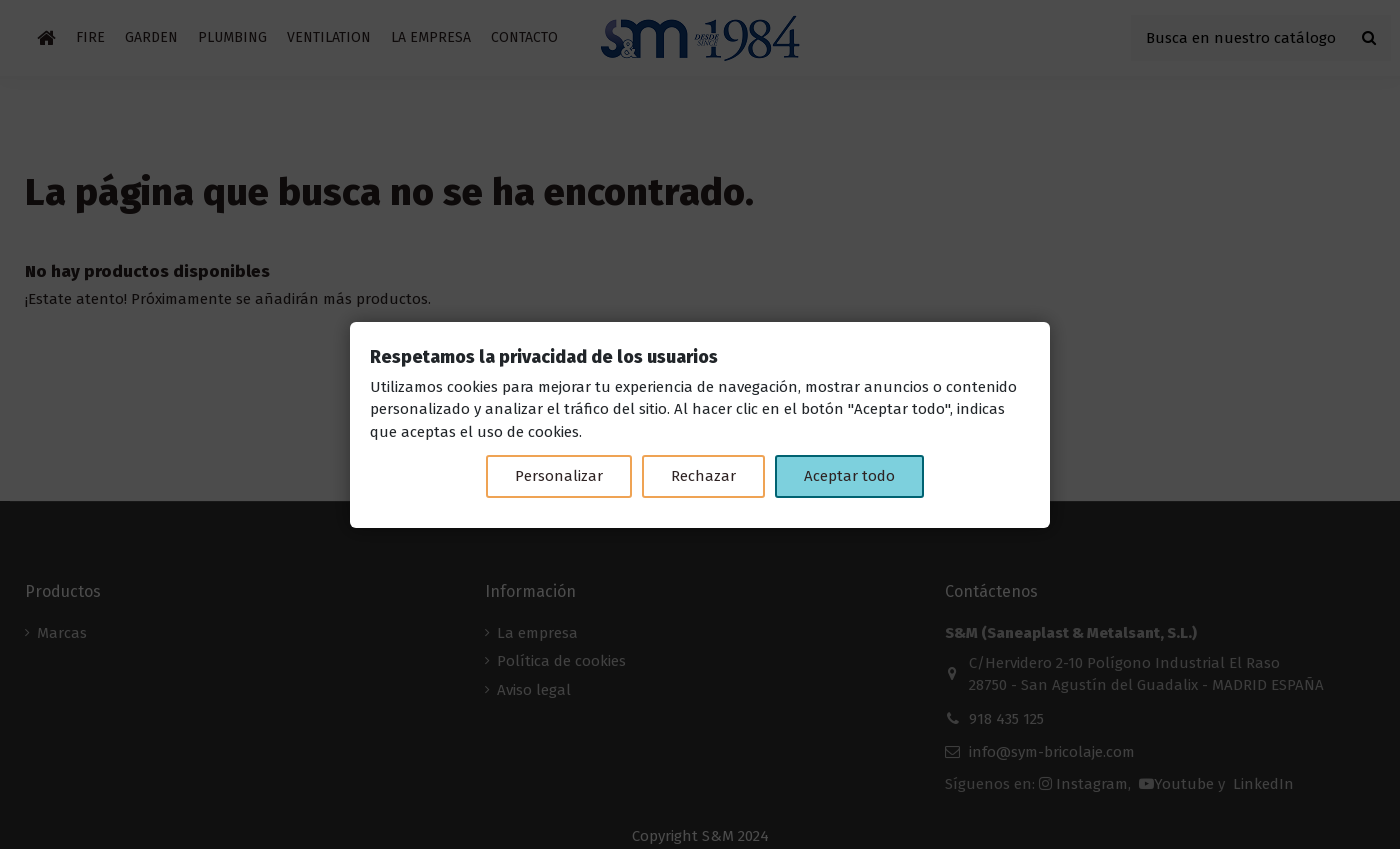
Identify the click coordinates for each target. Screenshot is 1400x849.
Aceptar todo (849, 476)
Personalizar (559, 476)
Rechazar (703, 476)
